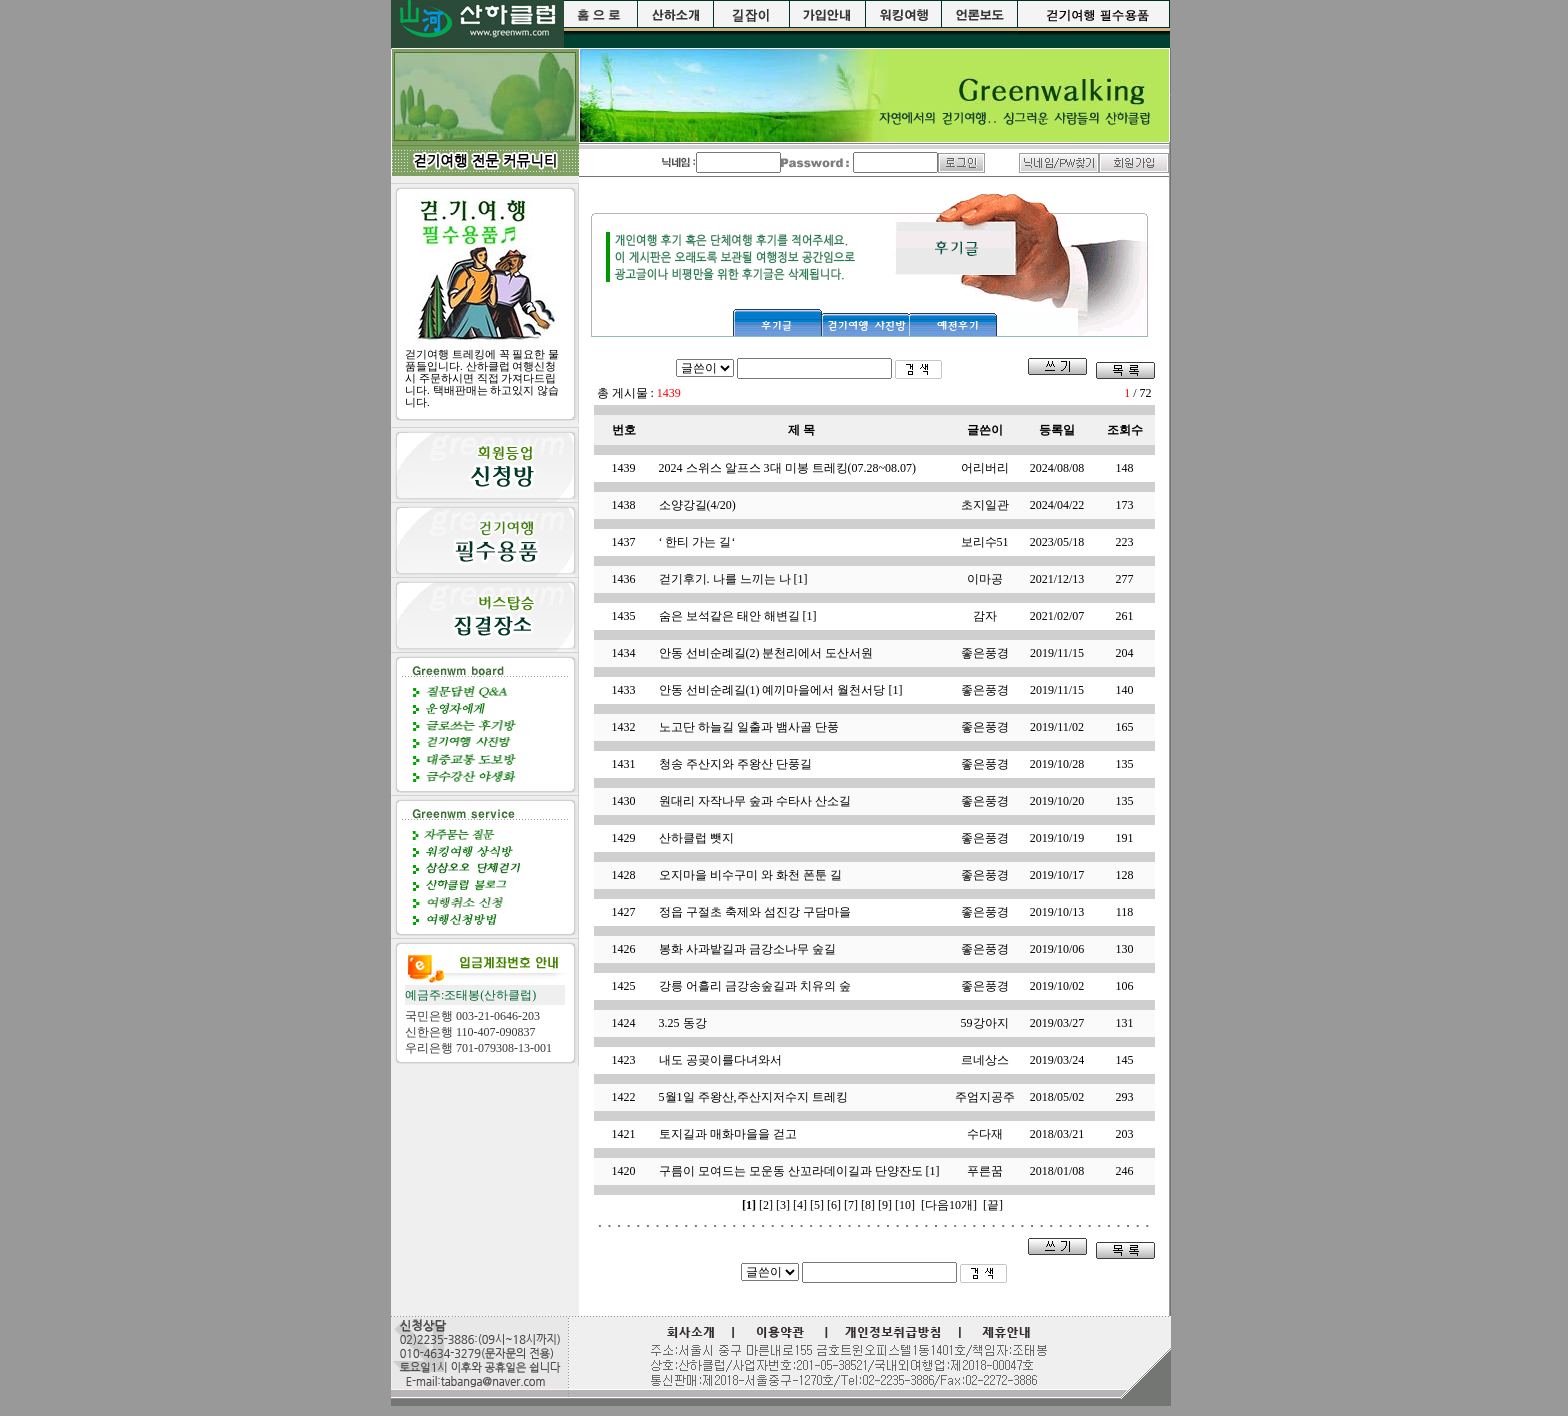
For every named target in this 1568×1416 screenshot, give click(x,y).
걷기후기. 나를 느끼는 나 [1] (733, 579)
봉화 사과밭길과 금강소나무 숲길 (747, 949)
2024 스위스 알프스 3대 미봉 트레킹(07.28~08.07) (787, 468)
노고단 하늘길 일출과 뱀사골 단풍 (749, 727)
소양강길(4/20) (697, 505)
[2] (766, 1205)
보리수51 (985, 542)
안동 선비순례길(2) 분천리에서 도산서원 (766, 653)
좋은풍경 (985, 653)
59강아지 (985, 1023)
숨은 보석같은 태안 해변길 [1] (738, 616)
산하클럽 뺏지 (696, 838)
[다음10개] (949, 1205)
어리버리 (985, 468)
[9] (885, 1205)
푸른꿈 (985, 1171)
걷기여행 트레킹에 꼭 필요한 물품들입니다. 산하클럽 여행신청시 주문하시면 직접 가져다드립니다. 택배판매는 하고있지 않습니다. (482, 378)
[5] (817, 1205)
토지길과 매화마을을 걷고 (728, 1134)
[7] (851, 1205)
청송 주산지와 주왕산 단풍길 (735, 764)
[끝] (993, 1205)
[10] (905, 1205)
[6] (834, 1205)
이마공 (985, 579)
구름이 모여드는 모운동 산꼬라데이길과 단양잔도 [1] (799, 1171)
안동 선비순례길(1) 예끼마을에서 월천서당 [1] (781, 690)
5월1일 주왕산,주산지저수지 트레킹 (753, 1097)
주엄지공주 (985, 1097)
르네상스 (985, 1060)
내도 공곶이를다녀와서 (720, 1060)
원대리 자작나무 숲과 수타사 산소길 (755, 801)
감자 (985, 616)
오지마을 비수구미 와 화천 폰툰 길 (750, 875)
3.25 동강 (683, 1023)
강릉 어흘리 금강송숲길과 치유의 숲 (755, 986)
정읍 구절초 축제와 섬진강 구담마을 (755, 912)
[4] (800, 1205)
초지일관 (985, 505)
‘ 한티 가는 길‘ (697, 542)
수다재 (985, 1134)
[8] (868, 1205)
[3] (783, 1205)
